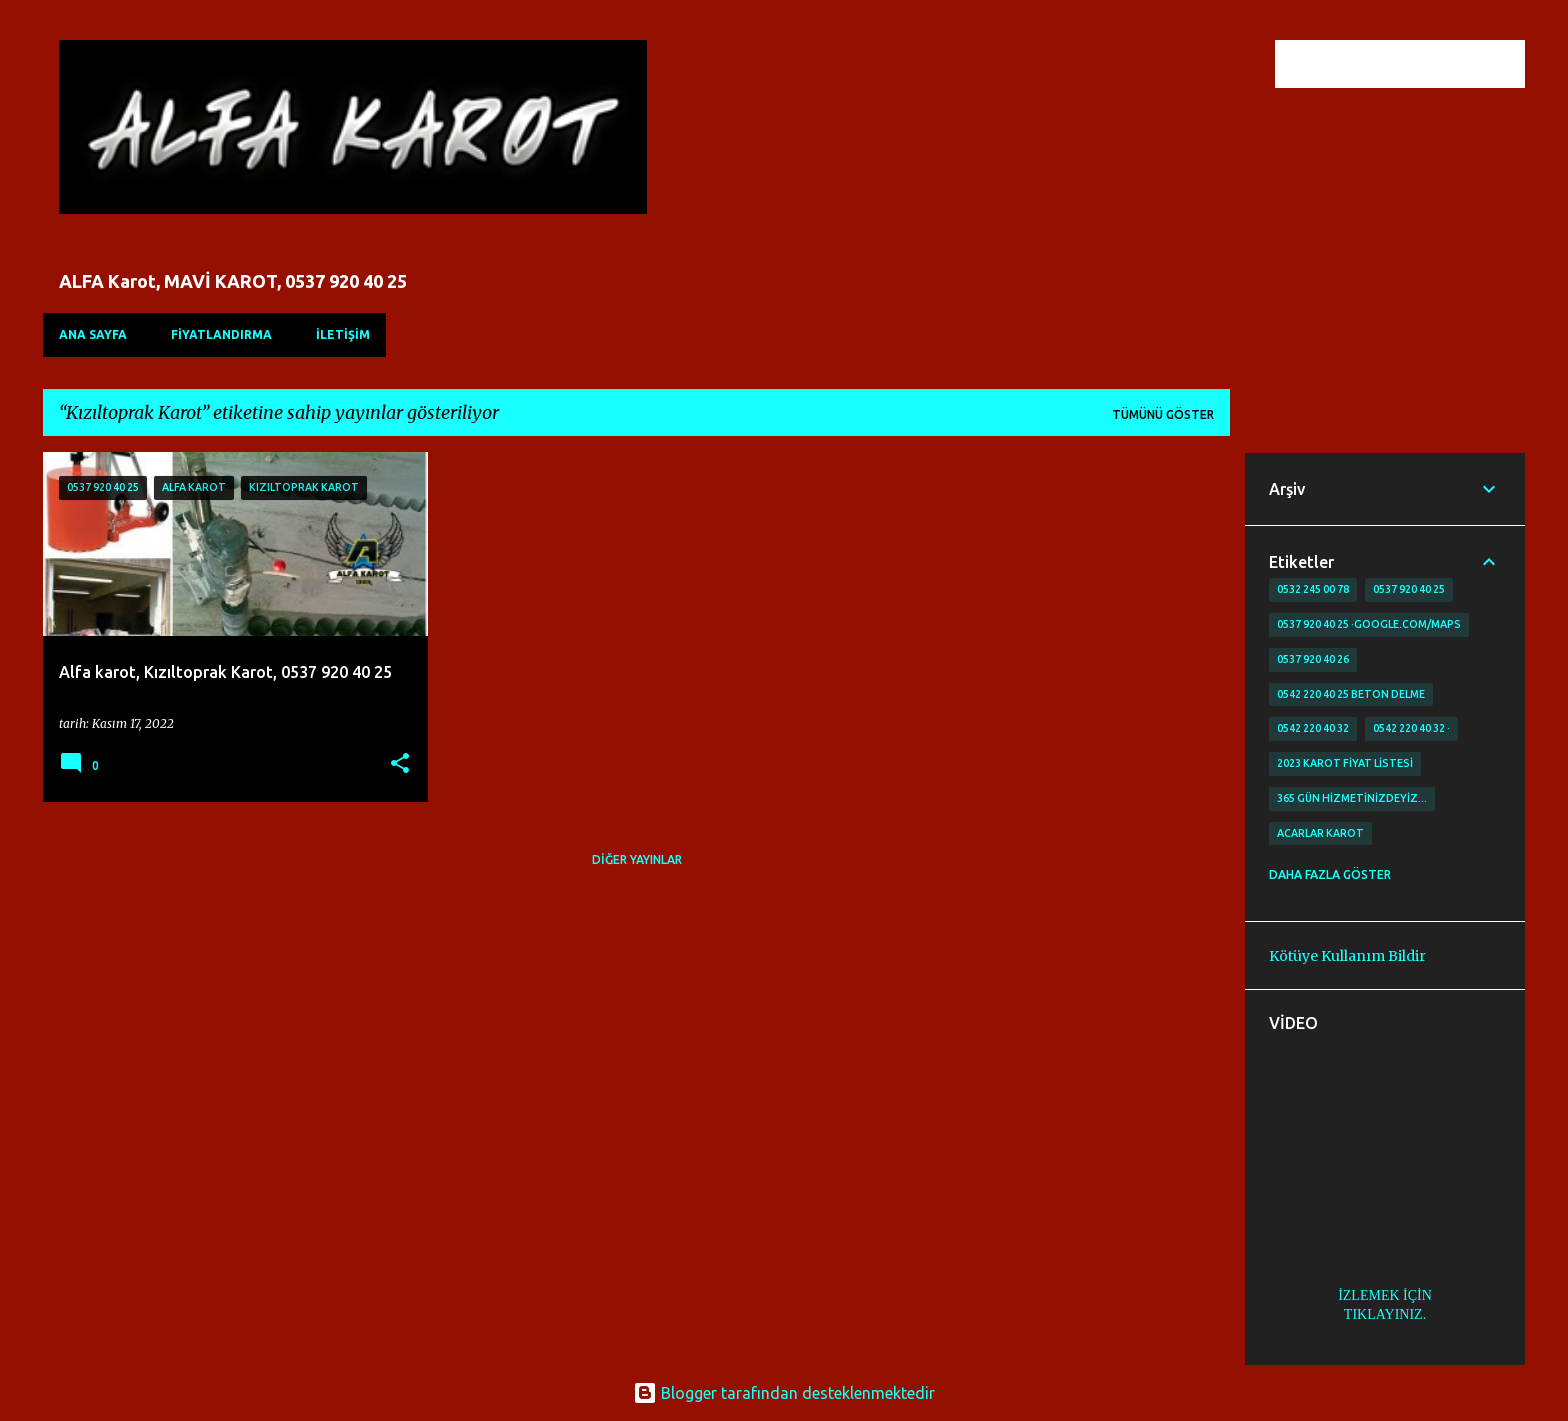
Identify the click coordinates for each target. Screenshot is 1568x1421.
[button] (400, 764)
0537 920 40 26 (1313, 659)
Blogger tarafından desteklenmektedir (784, 1393)
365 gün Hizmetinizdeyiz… (1352, 798)
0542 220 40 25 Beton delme (1351, 694)
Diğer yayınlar (637, 859)
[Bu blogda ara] (1420, 64)
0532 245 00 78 (1313, 589)
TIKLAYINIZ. (1385, 1314)
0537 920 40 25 (1409, 589)
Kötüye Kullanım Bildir (1347, 956)
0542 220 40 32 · (1411, 728)
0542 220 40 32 (1313, 728)
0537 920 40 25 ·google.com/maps (1369, 624)
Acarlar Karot (1320, 833)
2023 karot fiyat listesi (1345, 763)
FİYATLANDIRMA (221, 334)
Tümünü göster (1163, 414)
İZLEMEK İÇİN (1385, 1295)
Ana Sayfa (93, 334)
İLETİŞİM (343, 334)
